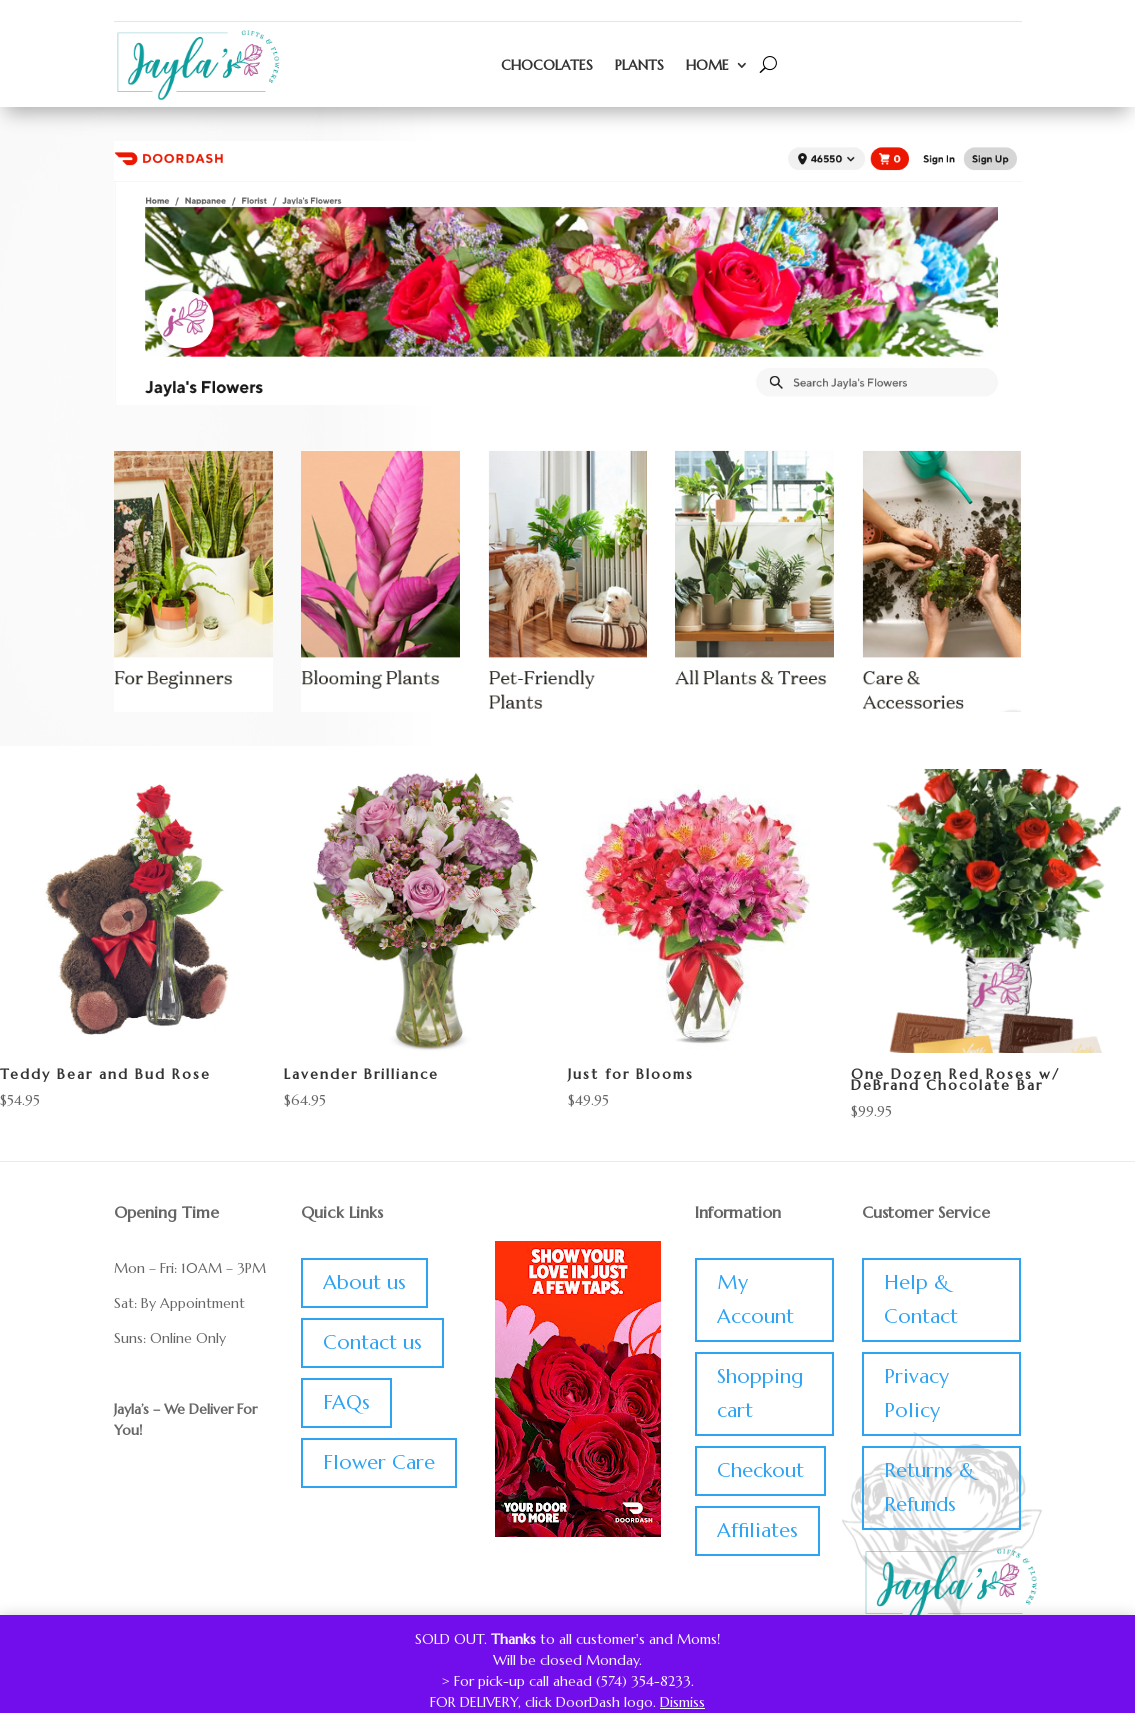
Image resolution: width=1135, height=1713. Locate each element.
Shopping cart (760, 1393)
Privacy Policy (916, 1393)
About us (364, 1282)
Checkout (760, 1470)
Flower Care (379, 1462)
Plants (639, 65)
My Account (755, 1299)
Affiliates (757, 1530)
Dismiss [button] (682, 1702)
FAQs (346, 1402)
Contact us (372, 1342)
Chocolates (547, 65)
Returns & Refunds (929, 1487)
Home (707, 65)
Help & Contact (921, 1299)
